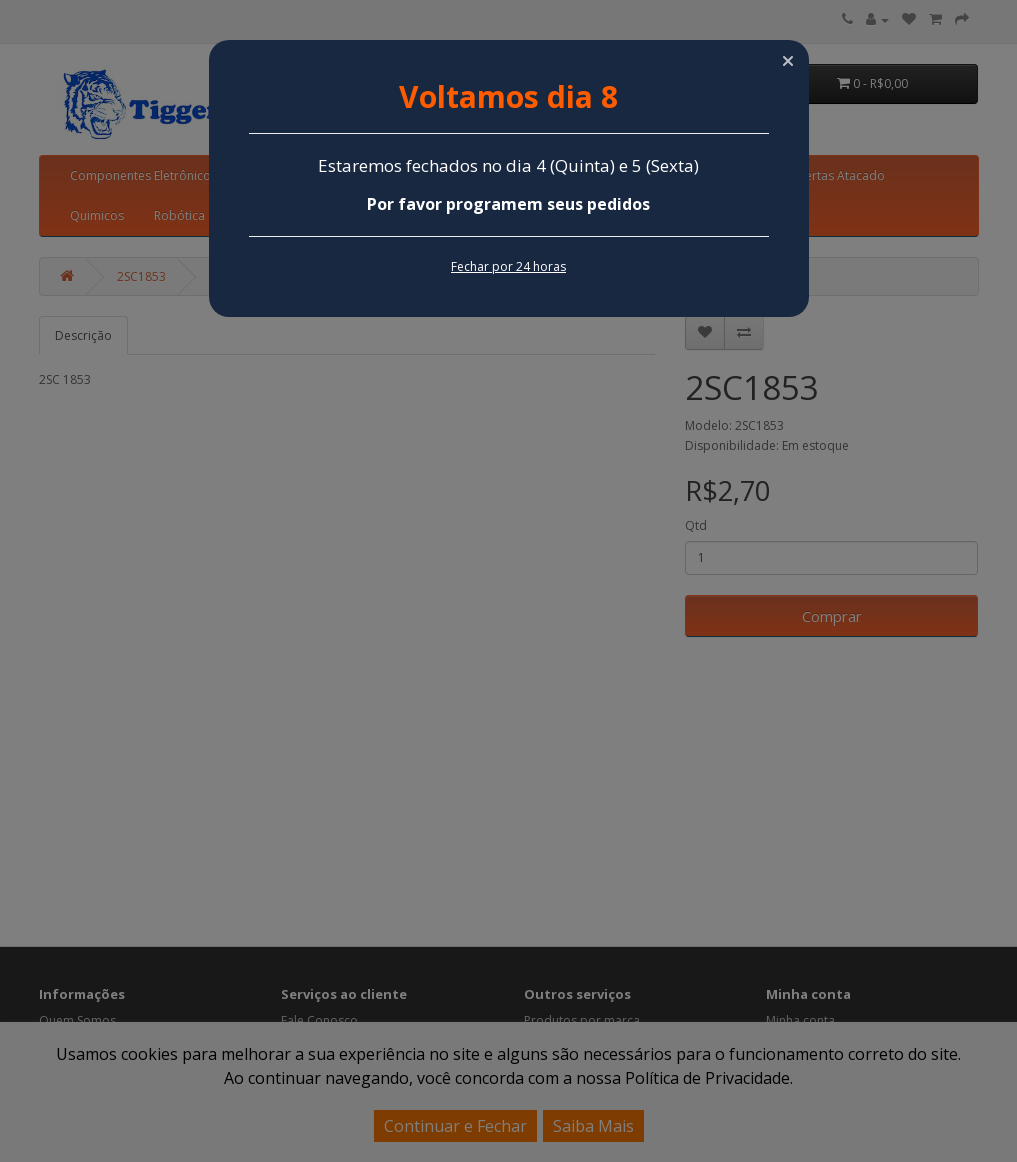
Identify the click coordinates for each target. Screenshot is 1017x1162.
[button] (788, 61)
